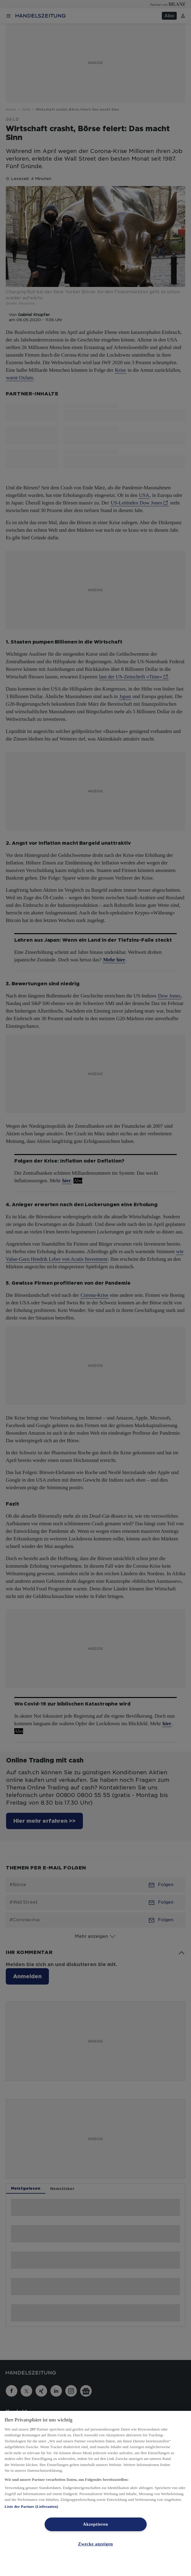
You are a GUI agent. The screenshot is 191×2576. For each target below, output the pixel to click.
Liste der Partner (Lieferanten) (31, 2506)
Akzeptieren (95, 2524)
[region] (95, 2493)
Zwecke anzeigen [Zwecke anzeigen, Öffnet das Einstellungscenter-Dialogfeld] (95, 2543)
